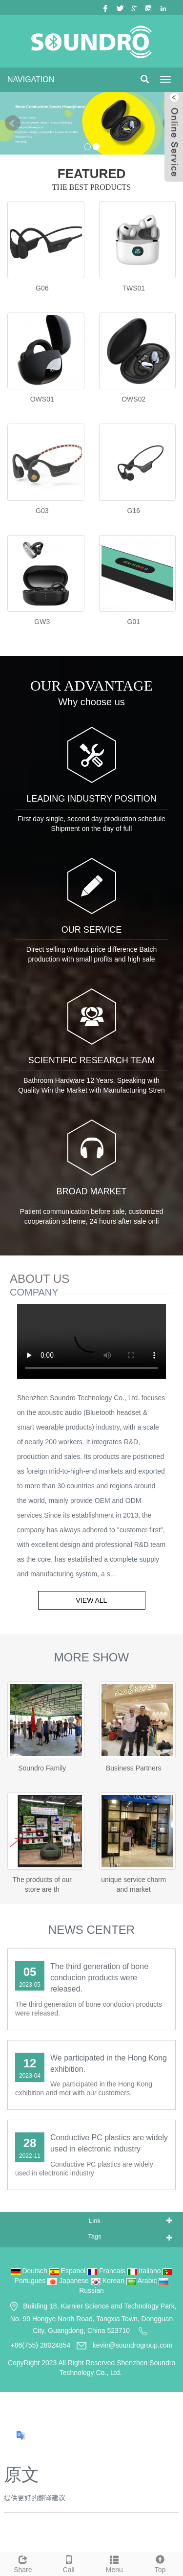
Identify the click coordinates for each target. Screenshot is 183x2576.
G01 (133, 622)
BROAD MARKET (91, 1191)
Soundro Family (42, 1768)
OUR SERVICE (91, 930)
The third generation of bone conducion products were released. (99, 1977)
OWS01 (42, 399)
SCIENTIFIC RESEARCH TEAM (91, 1060)
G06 (42, 288)
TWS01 (133, 288)
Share (23, 2563)
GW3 (42, 622)
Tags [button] (94, 2236)
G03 (42, 511)
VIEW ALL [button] (91, 1600)
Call (69, 2563)
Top (160, 2563)
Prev (12, 123)
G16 (133, 511)
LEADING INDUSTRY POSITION (91, 799)
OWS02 (133, 399)
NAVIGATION (30, 79)
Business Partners (134, 1768)
